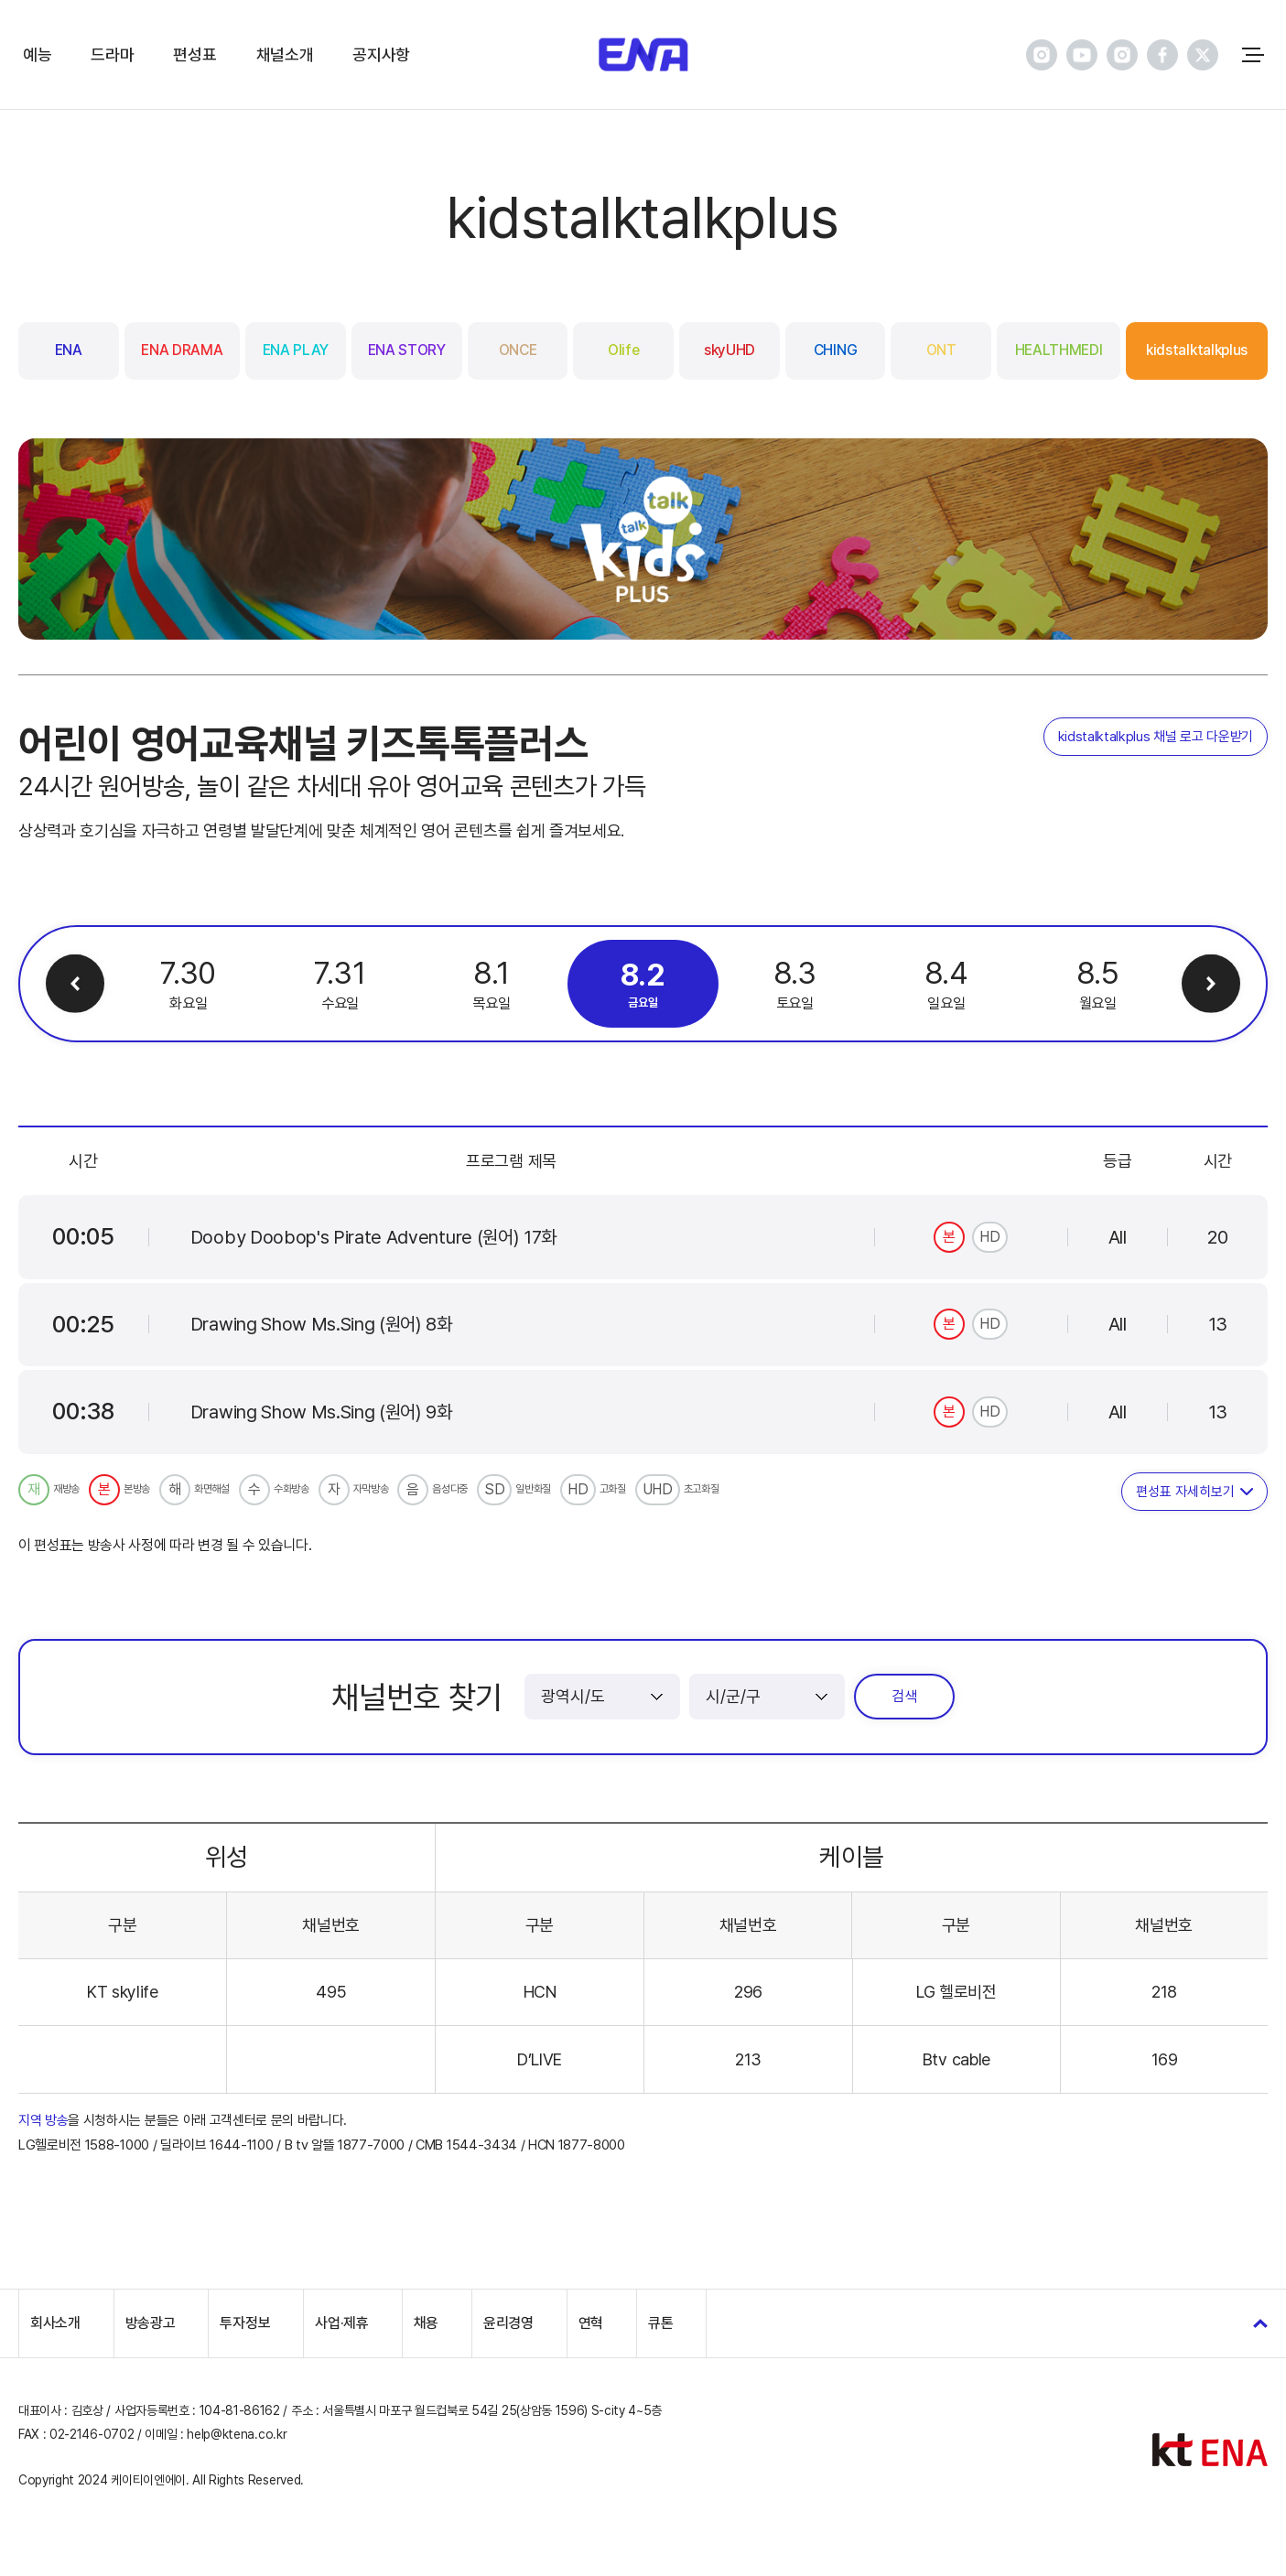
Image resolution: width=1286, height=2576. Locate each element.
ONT (941, 350)
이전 (75, 983)
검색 (904, 1696)
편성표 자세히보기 (1185, 1491)
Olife (623, 350)
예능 (37, 54)
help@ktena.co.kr (236, 2434)
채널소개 (285, 54)
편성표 (194, 54)
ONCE (518, 350)
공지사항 (381, 54)
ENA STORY (407, 350)
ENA (68, 350)
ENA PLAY (296, 350)
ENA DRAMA (181, 350)
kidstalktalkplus (1197, 350)
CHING (835, 350)
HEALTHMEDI (1059, 350)
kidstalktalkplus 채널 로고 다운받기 (1155, 736)
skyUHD (729, 350)
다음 (1211, 983)
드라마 (112, 54)
